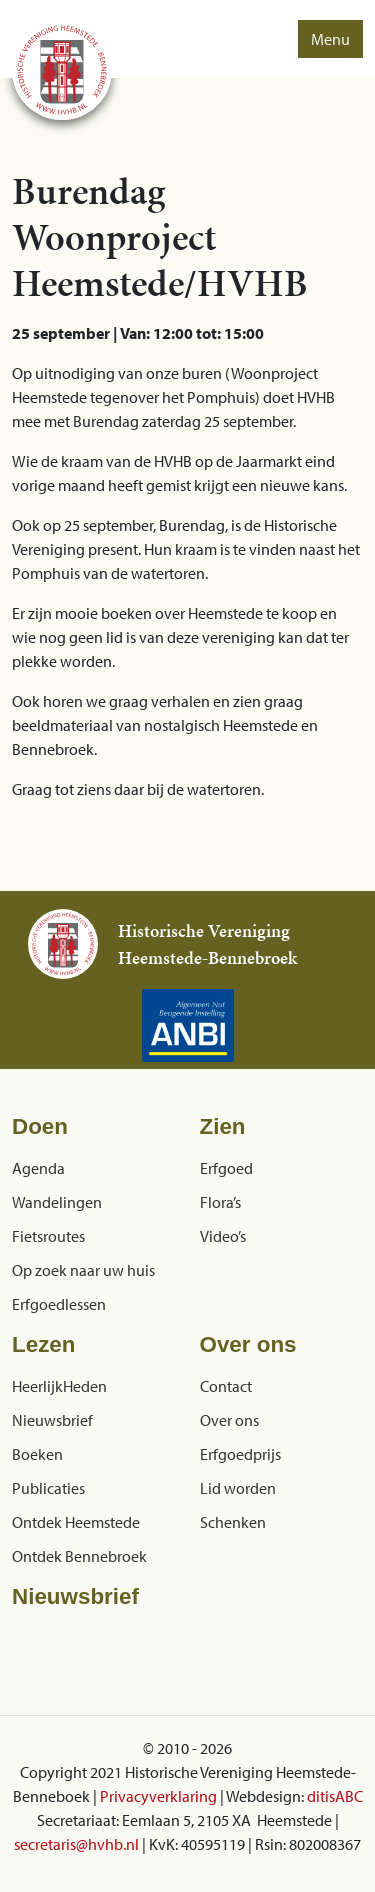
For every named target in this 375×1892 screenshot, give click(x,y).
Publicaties (48, 1488)
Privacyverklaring (158, 1796)
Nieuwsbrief (52, 1420)
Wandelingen (57, 1202)
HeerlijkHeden (59, 1386)
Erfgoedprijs (240, 1454)
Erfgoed (226, 1168)
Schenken (233, 1522)
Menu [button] (330, 39)
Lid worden (238, 1488)
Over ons (229, 1420)
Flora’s (220, 1202)
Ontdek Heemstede (76, 1522)
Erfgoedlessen (59, 1304)
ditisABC (335, 1796)
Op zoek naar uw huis (83, 1270)
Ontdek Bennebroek (79, 1556)
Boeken (37, 1454)
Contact (226, 1386)
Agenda (38, 1168)
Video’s (223, 1236)
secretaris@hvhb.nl (76, 1844)
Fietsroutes (48, 1236)
